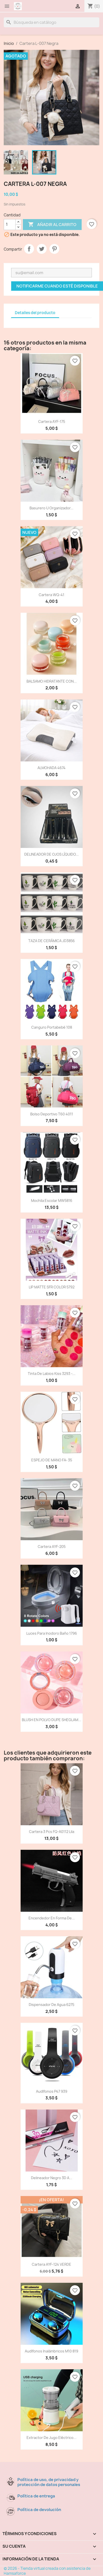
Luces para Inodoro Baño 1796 (51, 1633)
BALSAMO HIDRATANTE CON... (52, 681)
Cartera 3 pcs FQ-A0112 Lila (51, 1831)
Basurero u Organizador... (51, 508)
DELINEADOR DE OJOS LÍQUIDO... (51, 854)
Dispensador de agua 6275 (51, 2004)
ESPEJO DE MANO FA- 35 (51, 1460)
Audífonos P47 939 (51, 2091)
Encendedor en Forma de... (52, 1918)
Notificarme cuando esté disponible (57, 286)
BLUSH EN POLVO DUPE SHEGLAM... (51, 1719)
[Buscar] (51, 22)
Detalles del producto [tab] (35, 312)
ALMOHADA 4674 (51, 767)
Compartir (29, 249)
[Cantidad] (10, 224)
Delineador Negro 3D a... (51, 2177)
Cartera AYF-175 (51, 421)
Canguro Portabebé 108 (51, 1027)
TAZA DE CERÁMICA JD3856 (51, 940)
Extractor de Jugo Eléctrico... (51, 2437)
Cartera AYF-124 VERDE (51, 2264)
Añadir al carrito (52, 224)
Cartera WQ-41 (51, 594)
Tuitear (42, 249)
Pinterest (54, 249)
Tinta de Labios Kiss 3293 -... (51, 1373)
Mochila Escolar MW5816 (51, 1200)
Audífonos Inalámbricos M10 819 (51, 2351)
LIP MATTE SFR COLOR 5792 (51, 1287)
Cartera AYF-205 (52, 1546)
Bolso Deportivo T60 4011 (51, 1114)
